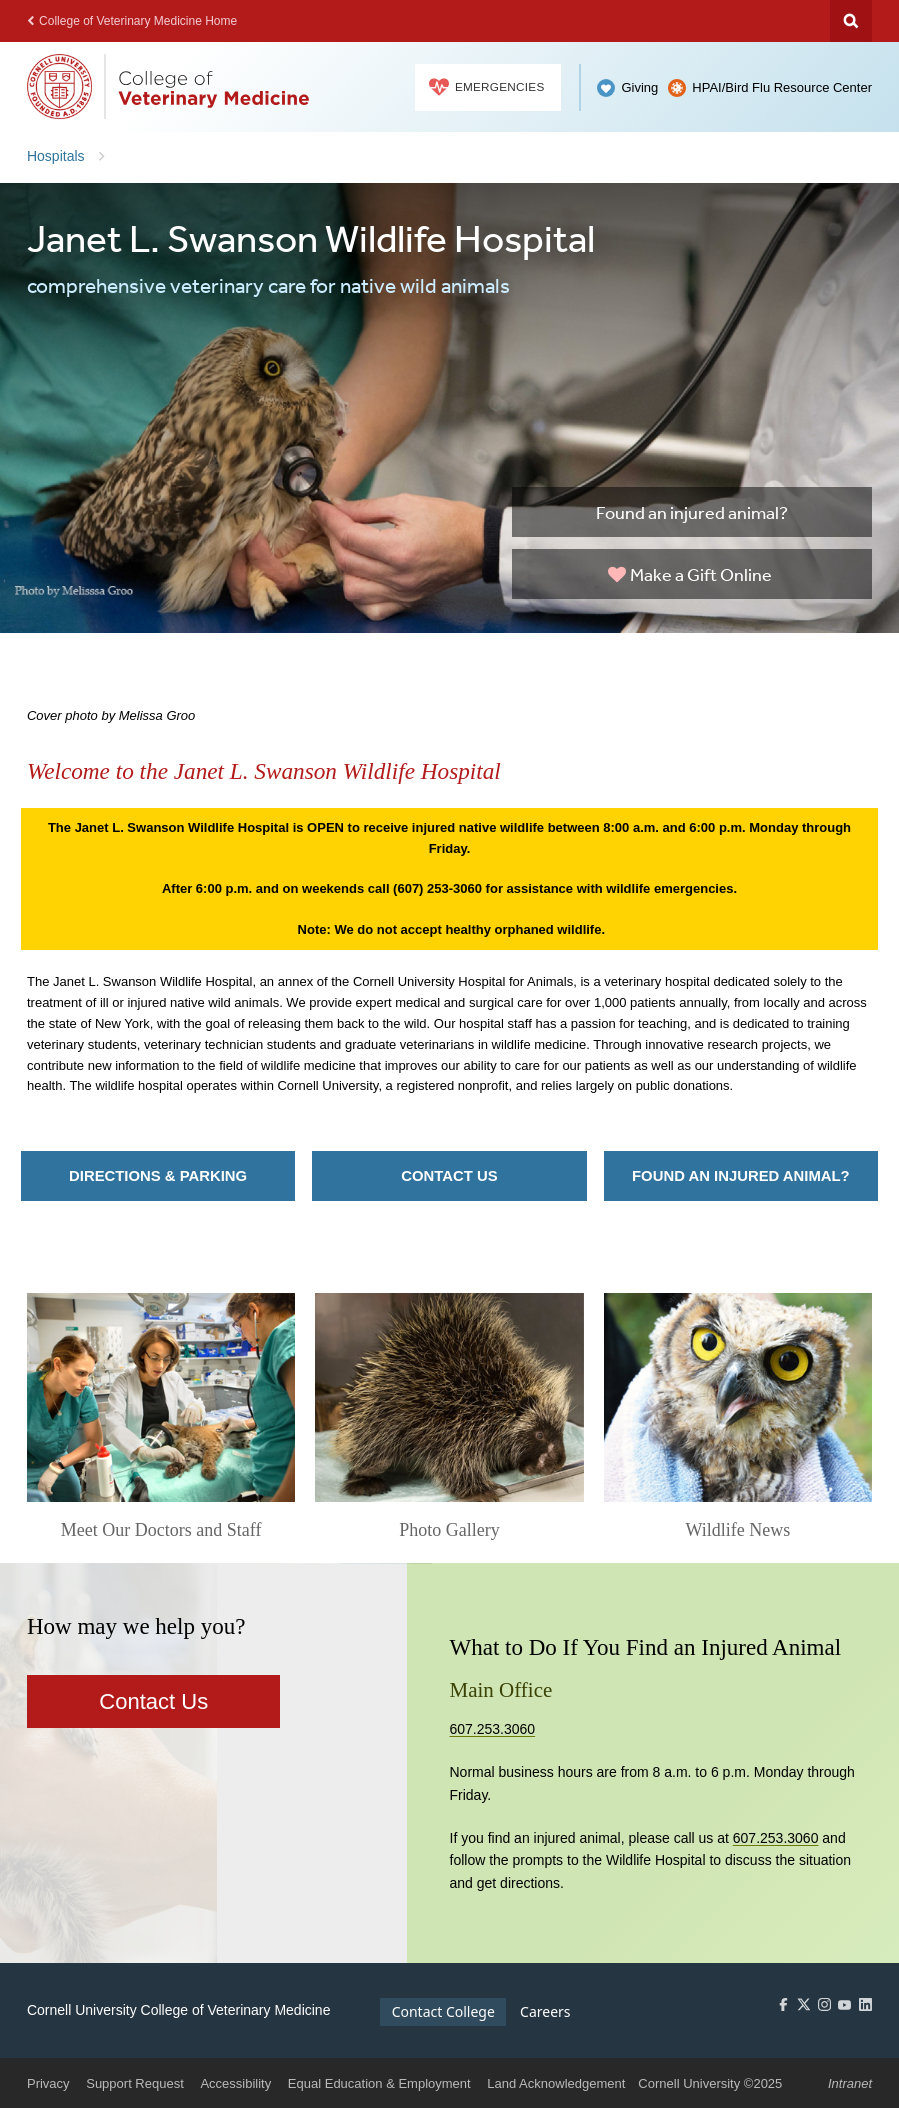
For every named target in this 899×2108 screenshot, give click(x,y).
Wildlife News (737, 1530)
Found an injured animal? (692, 512)
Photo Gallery (449, 1530)
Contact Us (449, 1176)
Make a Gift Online (690, 574)
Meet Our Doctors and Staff (161, 1530)
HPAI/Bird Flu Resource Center (782, 87)
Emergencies (487, 87)
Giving (639, 87)
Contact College (443, 2011)
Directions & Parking (158, 1176)
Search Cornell (851, 21)
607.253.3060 (493, 1729)
